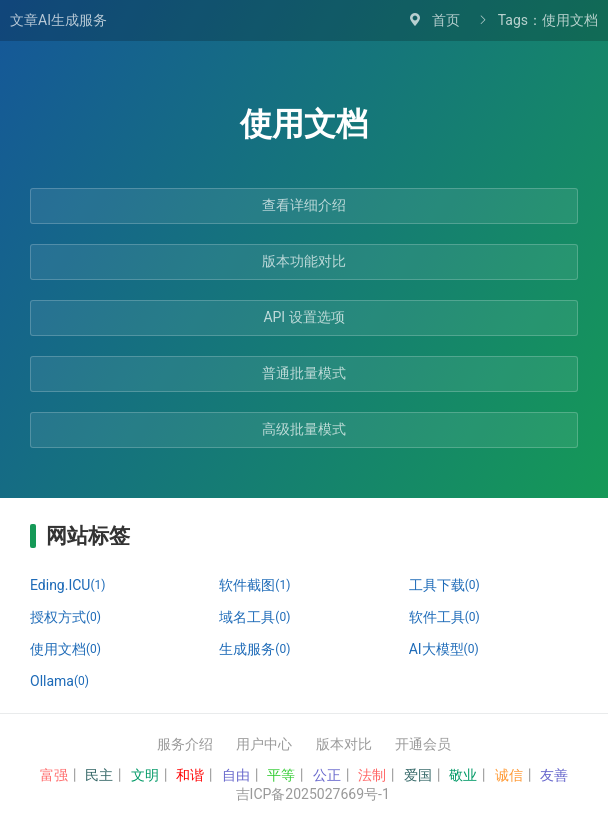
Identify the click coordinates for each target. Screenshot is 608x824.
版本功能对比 (304, 261)
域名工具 (254, 617)
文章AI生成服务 (58, 20)
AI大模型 (444, 649)
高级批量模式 (304, 429)
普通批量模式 (304, 373)
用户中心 (264, 744)
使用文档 (65, 649)
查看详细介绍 (304, 205)
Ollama (59, 681)
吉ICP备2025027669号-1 (313, 794)
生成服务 (254, 649)
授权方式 (65, 617)
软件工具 (444, 617)
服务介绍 (185, 744)
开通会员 (423, 744)
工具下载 (444, 585)
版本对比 (344, 744)
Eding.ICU (67, 585)
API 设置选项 (303, 317)
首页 (446, 20)
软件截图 (254, 585)
